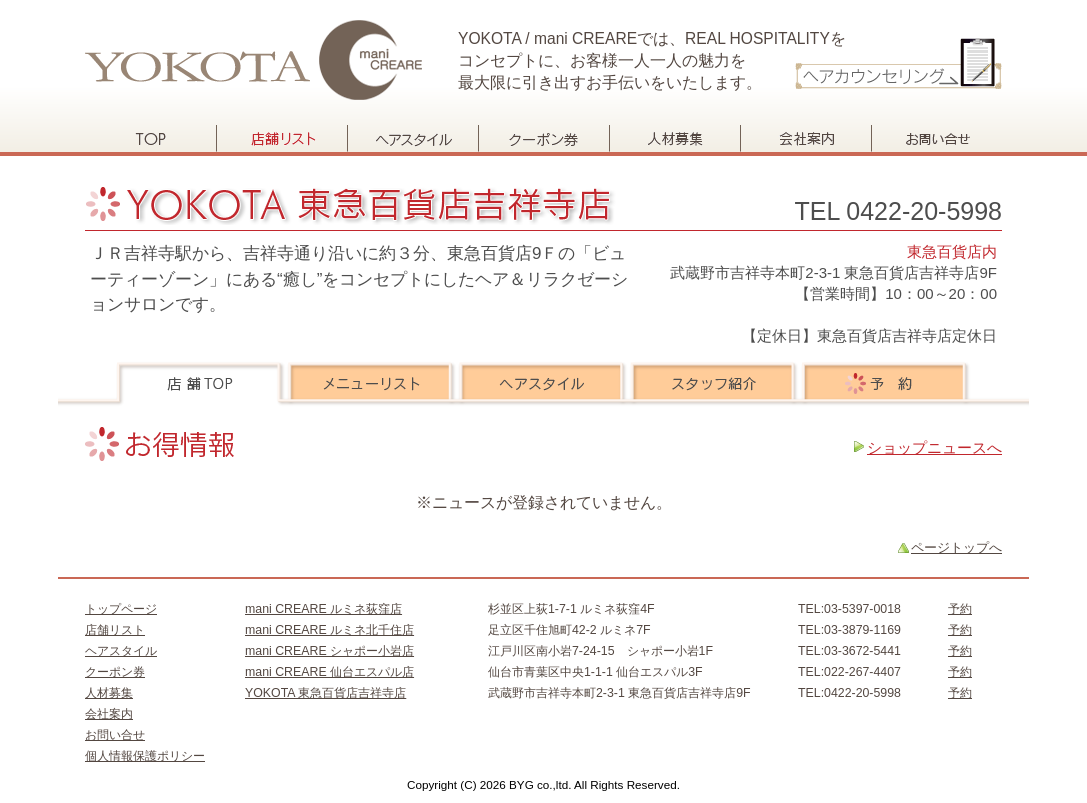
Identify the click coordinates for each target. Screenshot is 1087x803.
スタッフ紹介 (714, 384)
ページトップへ (956, 547)
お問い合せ (936, 138)
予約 (885, 384)
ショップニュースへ (934, 447)
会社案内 (805, 138)
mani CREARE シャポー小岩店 (329, 651)
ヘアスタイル (412, 138)
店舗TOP (201, 384)
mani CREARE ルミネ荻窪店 (323, 609)
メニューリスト (372, 384)
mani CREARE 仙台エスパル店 (329, 672)
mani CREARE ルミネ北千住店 (329, 630)
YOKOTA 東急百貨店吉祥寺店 (325, 693)
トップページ (150, 138)
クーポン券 (543, 138)
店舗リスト (281, 138)
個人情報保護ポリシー (145, 756)
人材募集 (674, 138)
